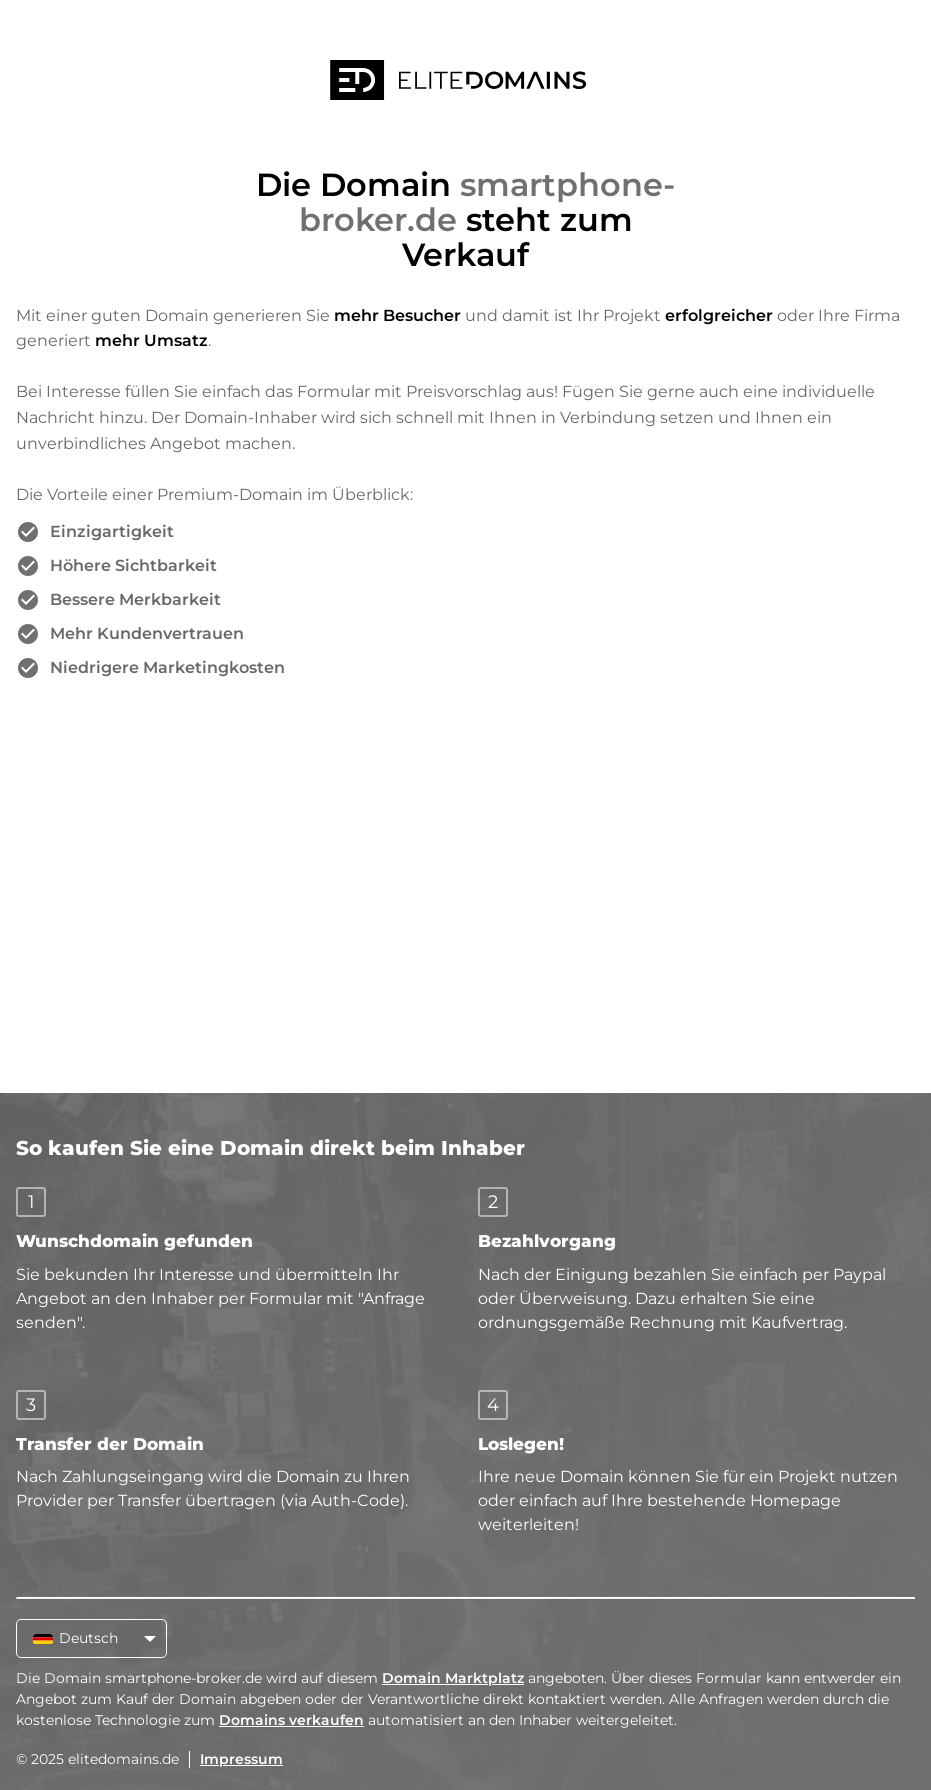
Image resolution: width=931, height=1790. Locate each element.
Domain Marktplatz (453, 1678)
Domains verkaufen (291, 1720)
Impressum (241, 1759)
